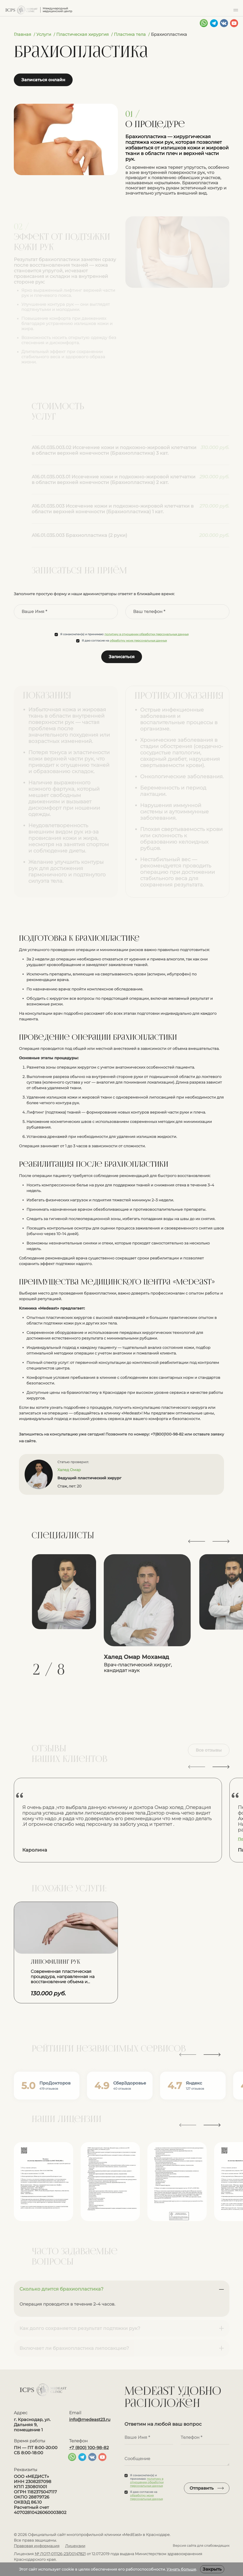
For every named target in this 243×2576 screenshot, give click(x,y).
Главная (22, 34)
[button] (235, 10)
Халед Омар (69, 1470)
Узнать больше (181, 2569)
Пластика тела (130, 34)
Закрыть (212, 2569)
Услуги (43, 34)
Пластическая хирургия (82, 34)
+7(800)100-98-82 (167, 1434)
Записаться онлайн (43, 79)
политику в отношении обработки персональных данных (147, 634)
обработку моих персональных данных (138, 640)
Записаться (122, 656)
